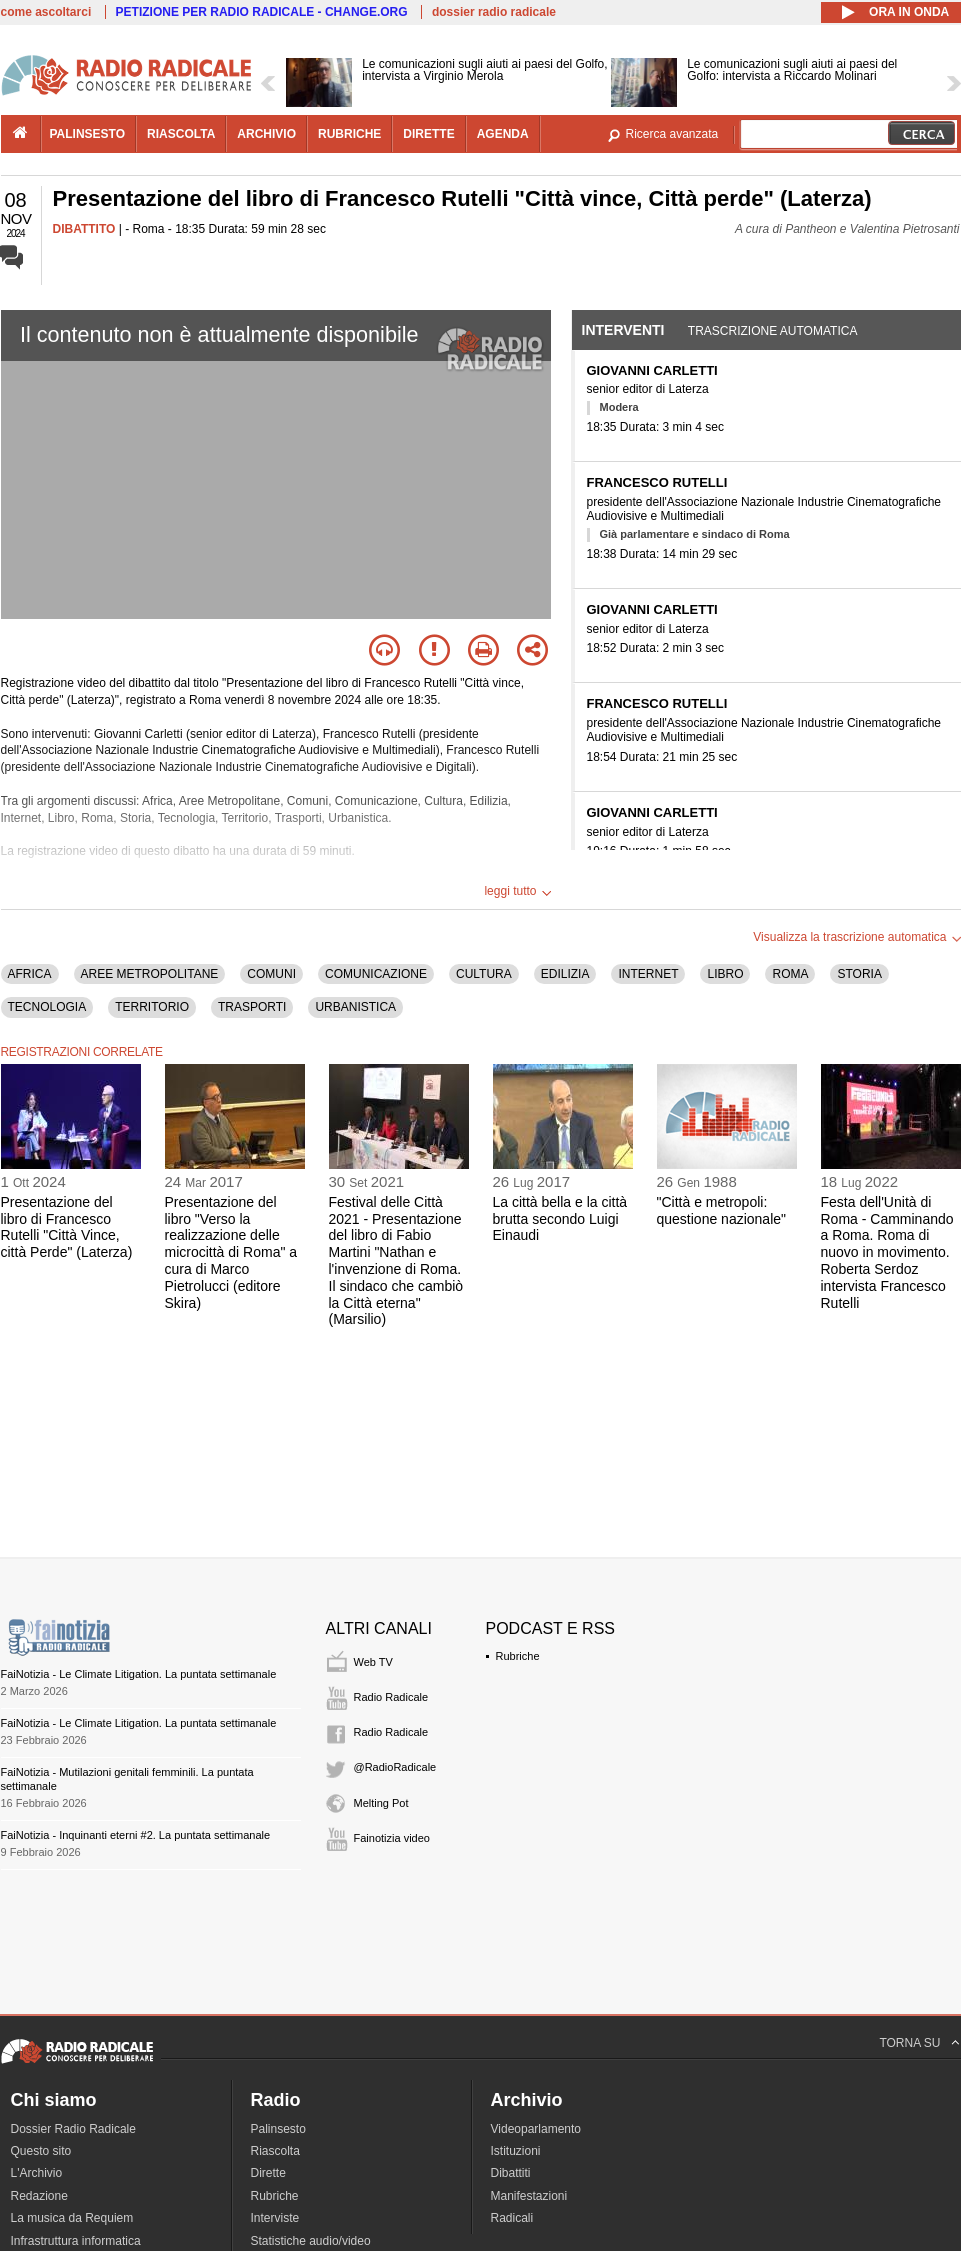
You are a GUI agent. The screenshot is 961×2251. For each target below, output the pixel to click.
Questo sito (41, 2151)
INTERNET (648, 974)
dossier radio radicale (494, 12)
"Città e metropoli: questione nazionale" (722, 1210)
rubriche (349, 134)
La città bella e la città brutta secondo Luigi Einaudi (560, 1219)
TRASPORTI (252, 1007)
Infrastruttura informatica (76, 2241)
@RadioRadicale (395, 1767)
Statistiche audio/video (311, 2241)
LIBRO (725, 974)
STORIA (859, 974)
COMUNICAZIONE (376, 974)
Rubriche (518, 1656)
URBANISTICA (355, 1007)
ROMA (790, 974)
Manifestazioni (529, 2196)
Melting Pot (381, 1803)
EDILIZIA (565, 974)
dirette (428, 134)
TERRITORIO (152, 1007)
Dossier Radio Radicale (73, 2129)
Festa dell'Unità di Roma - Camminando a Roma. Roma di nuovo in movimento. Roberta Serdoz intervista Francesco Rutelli (887, 1252)
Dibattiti (511, 2173)
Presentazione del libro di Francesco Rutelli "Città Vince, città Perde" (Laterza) (67, 1227)
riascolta (181, 134)
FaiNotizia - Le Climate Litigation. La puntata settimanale (139, 1674)
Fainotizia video (392, 1838)
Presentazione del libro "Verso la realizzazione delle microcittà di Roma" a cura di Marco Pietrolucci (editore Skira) (231, 1252)
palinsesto (88, 134)
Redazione (39, 2196)
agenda (503, 134)
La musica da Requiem (72, 2218)
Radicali (512, 2218)
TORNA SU (909, 2043)
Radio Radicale (391, 1697)
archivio (266, 134)
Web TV (373, 1662)
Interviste (275, 2218)
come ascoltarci (46, 12)
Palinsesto (278, 2129)
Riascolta (275, 2151)
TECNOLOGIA (47, 1007)
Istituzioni (516, 2151)
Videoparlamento (536, 2129)
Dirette (268, 2173)
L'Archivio (37, 2173)
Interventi (623, 330)
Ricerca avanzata (672, 134)
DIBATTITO (84, 229)
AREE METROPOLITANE (150, 974)
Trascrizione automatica (773, 331)
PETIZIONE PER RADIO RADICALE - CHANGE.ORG (262, 12)
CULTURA (484, 974)
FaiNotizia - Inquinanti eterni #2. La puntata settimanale (136, 1835)
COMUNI (271, 974)
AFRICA (30, 974)
